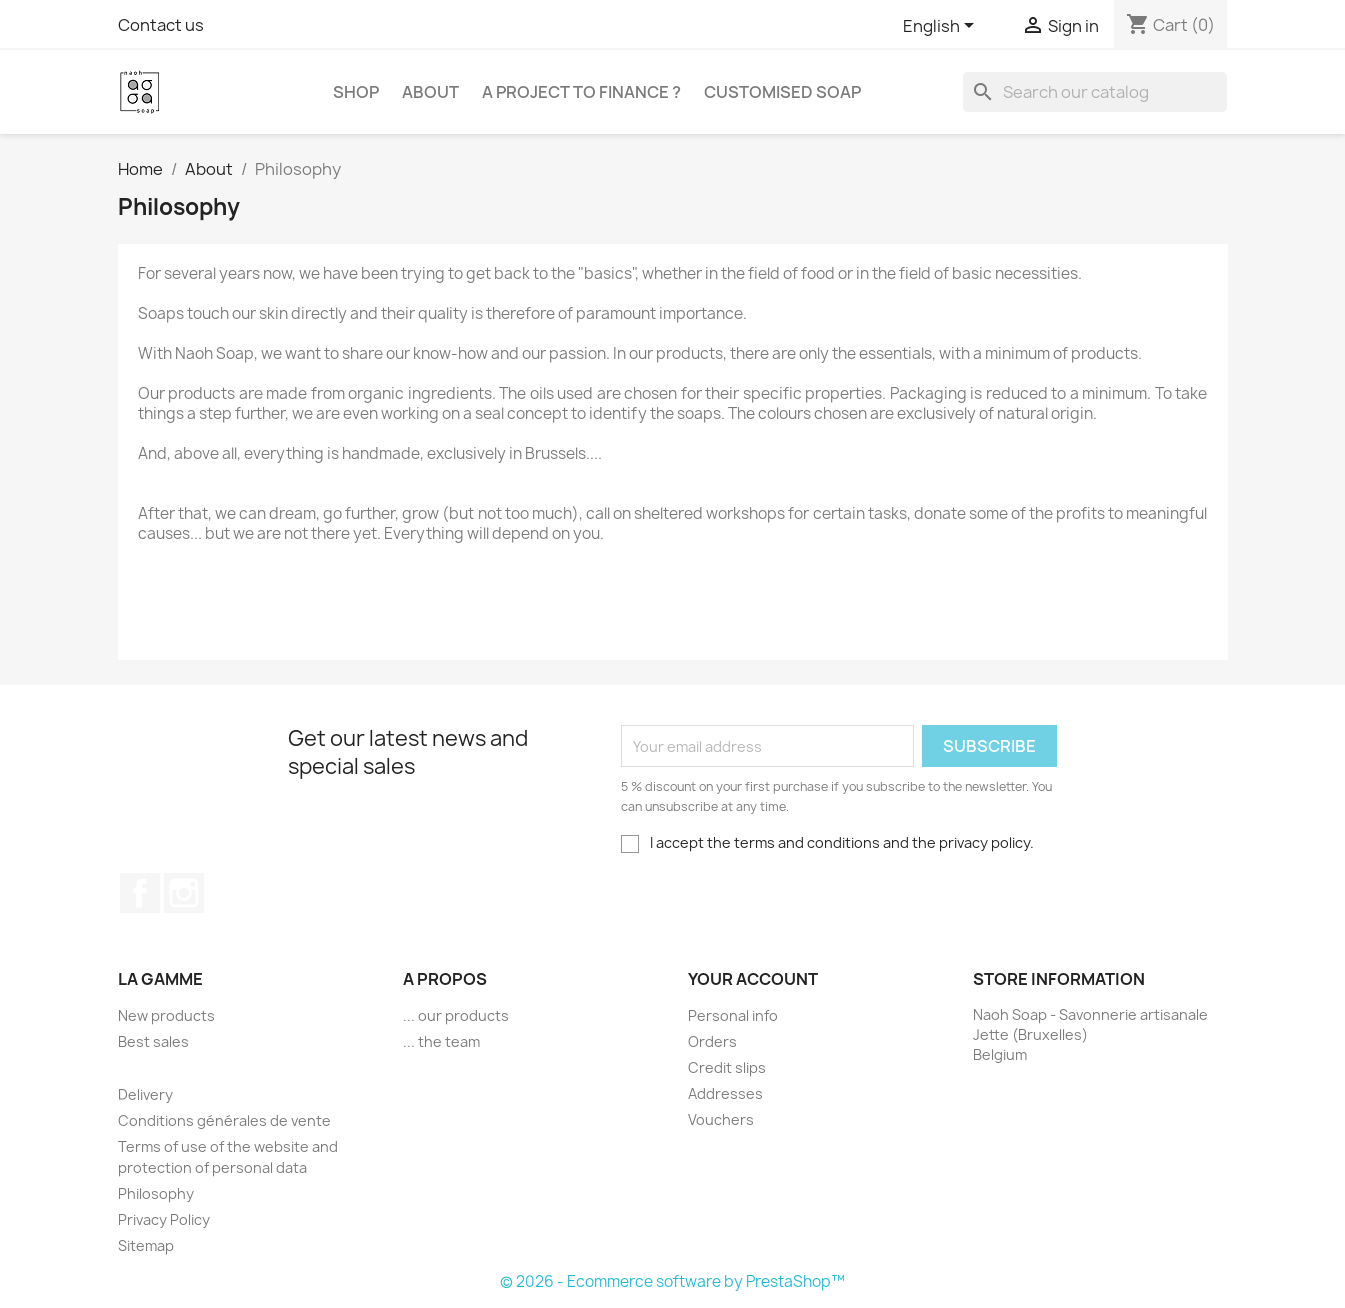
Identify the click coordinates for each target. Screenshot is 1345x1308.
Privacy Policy (164, 1219)
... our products (456, 1015)
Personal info (733, 1015)
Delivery (145, 1094)
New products (166, 1015)
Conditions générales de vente (224, 1120)
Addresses (725, 1093)
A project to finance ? (581, 92)
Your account (753, 979)
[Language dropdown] (942, 27)
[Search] (1095, 92)
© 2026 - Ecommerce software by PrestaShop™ (672, 1281)
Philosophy (156, 1193)
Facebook (140, 893)
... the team (441, 1041)
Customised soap (782, 92)
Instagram (184, 893)
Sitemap (146, 1245)
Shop (356, 92)
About (430, 92)
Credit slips (727, 1067)
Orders (712, 1041)
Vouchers (721, 1119)
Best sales (153, 1041)
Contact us (161, 25)
